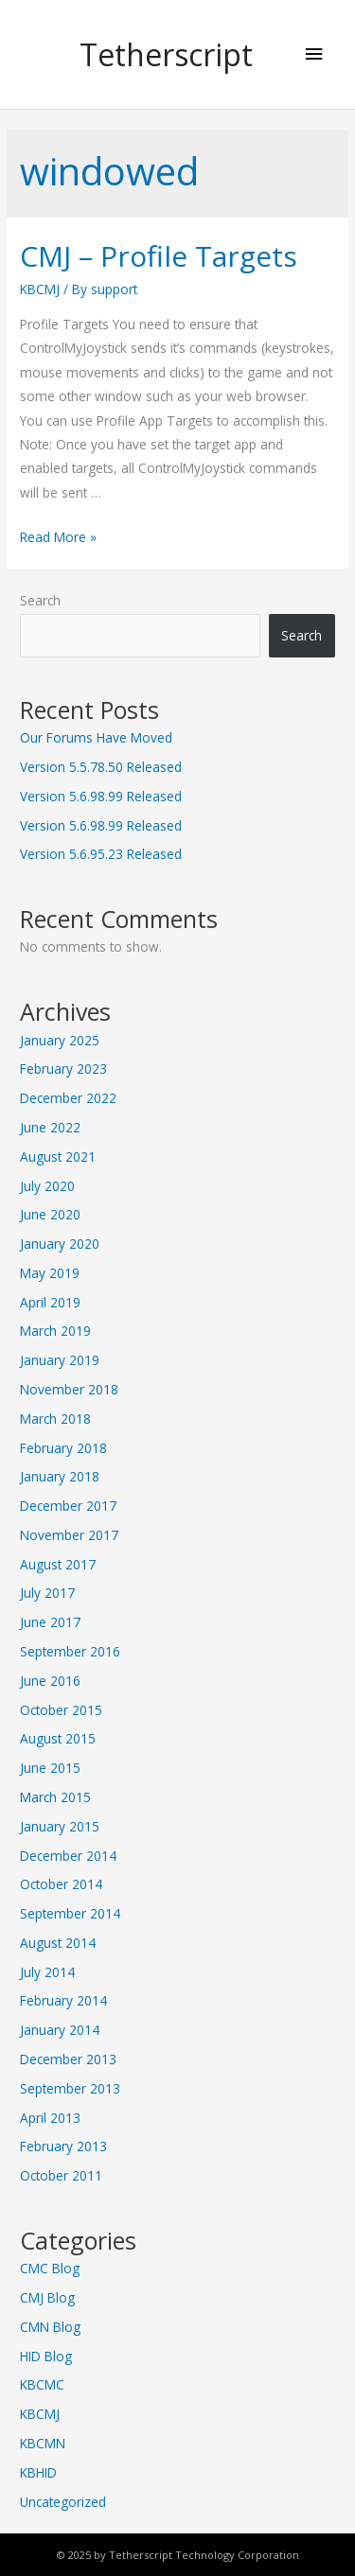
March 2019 (55, 1331)
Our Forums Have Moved (96, 737)
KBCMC (42, 2384)
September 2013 (70, 2088)
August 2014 (58, 1943)
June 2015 (50, 1768)
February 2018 (63, 1448)
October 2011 (61, 2175)
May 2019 (50, 1273)
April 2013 (50, 2118)
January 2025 (59, 1040)
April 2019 (50, 1302)
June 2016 (50, 1681)
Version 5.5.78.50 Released (101, 767)
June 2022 (50, 1127)
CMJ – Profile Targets (158, 256)
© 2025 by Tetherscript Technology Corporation (178, 2555)
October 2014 (61, 1884)
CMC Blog (50, 2268)
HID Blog (46, 2356)
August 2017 (58, 1564)
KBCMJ (40, 289)
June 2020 (50, 1214)
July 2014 (47, 1972)
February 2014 (63, 2000)
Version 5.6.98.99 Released (101, 796)
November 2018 (69, 1389)
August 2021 (58, 1156)
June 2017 (50, 1622)
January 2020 (59, 1244)
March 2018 (55, 1419)
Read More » (58, 537)
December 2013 (68, 2059)
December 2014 (68, 1856)
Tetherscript (166, 54)
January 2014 (59, 2030)
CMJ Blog (47, 2297)
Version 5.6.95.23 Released (101, 854)
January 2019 (59, 1360)
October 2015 (61, 1710)
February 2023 (63, 1069)
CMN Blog (50, 2327)
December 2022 (68, 1098)
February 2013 (63, 2146)
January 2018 (59, 1476)
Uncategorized (63, 2502)
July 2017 (47, 1593)
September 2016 (70, 1651)
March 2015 (55, 1797)
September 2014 (70, 1913)
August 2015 (58, 1738)
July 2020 (47, 1186)
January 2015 (59, 1826)
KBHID (38, 2472)
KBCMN (42, 2443)
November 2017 (69, 1535)
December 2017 (68, 1506)
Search (40, 600)
